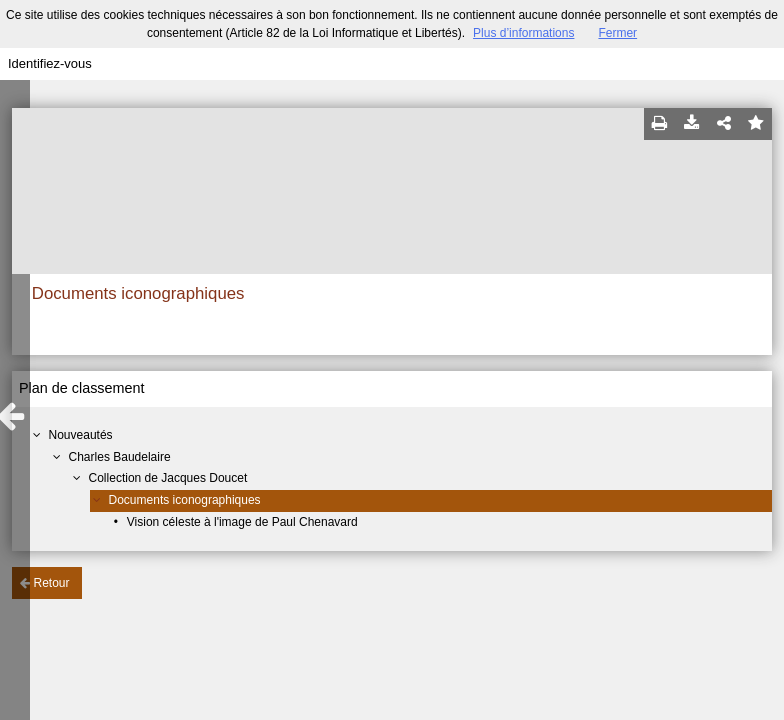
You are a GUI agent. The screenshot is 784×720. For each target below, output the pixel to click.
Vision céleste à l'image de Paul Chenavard (242, 522)
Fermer (617, 33)
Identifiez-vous (50, 63)
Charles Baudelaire (120, 457)
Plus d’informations (523, 33)
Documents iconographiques (185, 500)
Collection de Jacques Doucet (168, 478)
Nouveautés (81, 435)
